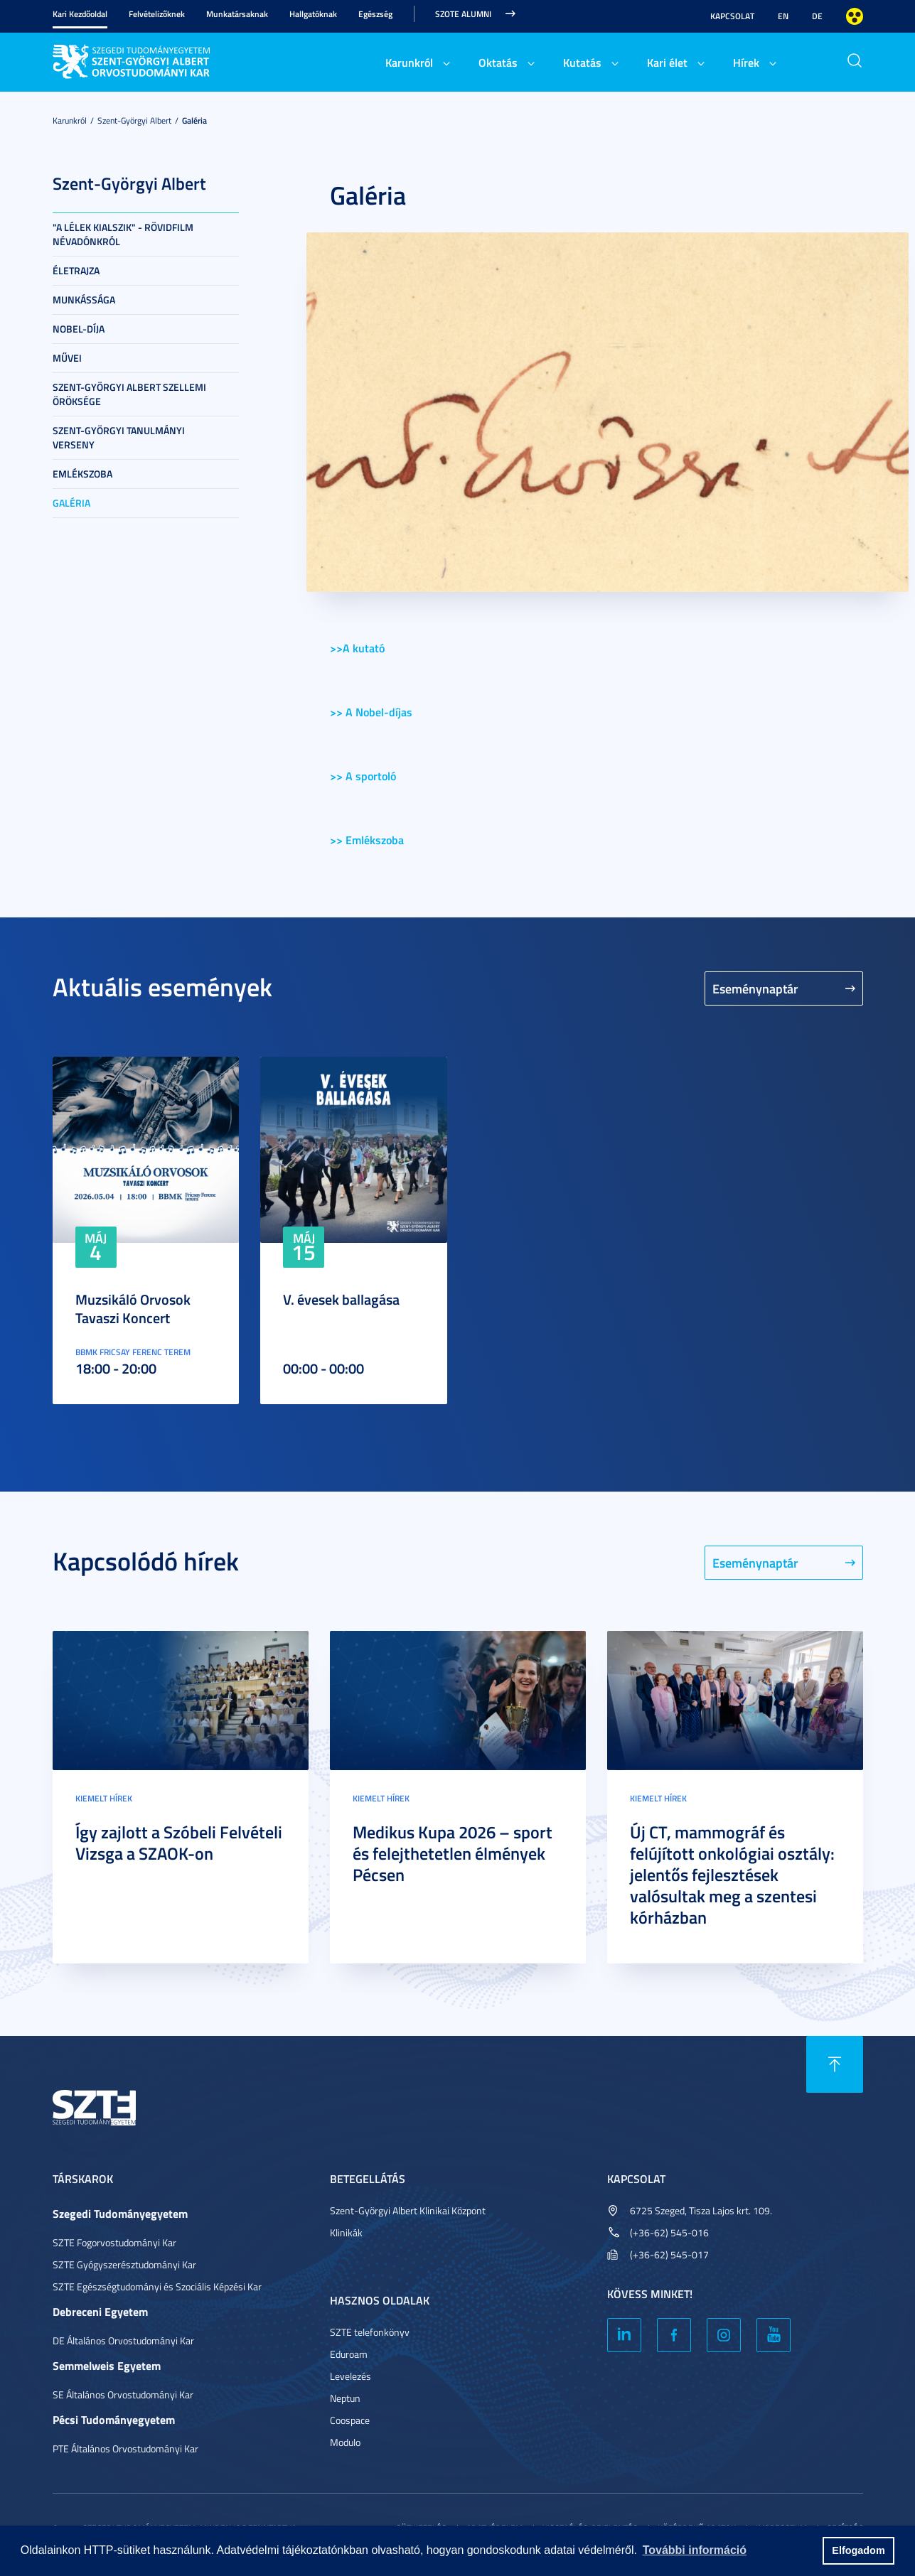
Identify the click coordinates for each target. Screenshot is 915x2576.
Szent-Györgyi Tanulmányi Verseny (119, 437)
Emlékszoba (82, 473)
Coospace (350, 2420)
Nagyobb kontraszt (854, 16)
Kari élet (667, 62)
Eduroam (349, 2354)
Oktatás (498, 62)
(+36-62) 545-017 (669, 2254)
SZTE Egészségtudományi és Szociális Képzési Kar (157, 2286)
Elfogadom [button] (858, 2550)
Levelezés (350, 2376)
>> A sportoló (363, 775)
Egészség (375, 14)
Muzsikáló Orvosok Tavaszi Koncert (133, 1308)
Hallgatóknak (313, 14)
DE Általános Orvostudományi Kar (123, 2340)
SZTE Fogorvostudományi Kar (114, 2242)
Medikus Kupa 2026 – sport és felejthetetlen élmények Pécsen (452, 1853)
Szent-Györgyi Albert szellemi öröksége (129, 394)
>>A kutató (357, 648)
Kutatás (582, 62)
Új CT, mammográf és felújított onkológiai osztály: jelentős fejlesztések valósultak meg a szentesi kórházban (732, 1874)
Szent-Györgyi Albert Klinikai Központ (408, 2210)
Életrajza (76, 270)
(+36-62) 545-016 (669, 2232)
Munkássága (84, 299)
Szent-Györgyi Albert (134, 120)
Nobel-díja (79, 328)
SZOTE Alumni (463, 14)
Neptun (345, 2398)
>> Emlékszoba (367, 839)
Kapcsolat (732, 16)
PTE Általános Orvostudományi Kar (125, 2448)
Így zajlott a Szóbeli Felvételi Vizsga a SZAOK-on (178, 1842)
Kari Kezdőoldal (80, 14)
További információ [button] (695, 2550)
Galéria (194, 120)
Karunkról (409, 62)
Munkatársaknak (237, 14)
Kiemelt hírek (103, 1798)
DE (817, 16)
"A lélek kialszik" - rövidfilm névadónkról (123, 234)
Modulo (345, 2442)
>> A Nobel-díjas (371, 712)
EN (783, 16)
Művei (67, 358)
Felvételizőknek (157, 14)
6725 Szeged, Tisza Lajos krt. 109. (701, 2210)
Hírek (746, 62)
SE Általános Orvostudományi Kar (123, 2394)
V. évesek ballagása (341, 1299)
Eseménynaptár (755, 988)
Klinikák (346, 2232)
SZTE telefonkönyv (370, 2332)
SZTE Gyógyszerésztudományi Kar (124, 2264)
